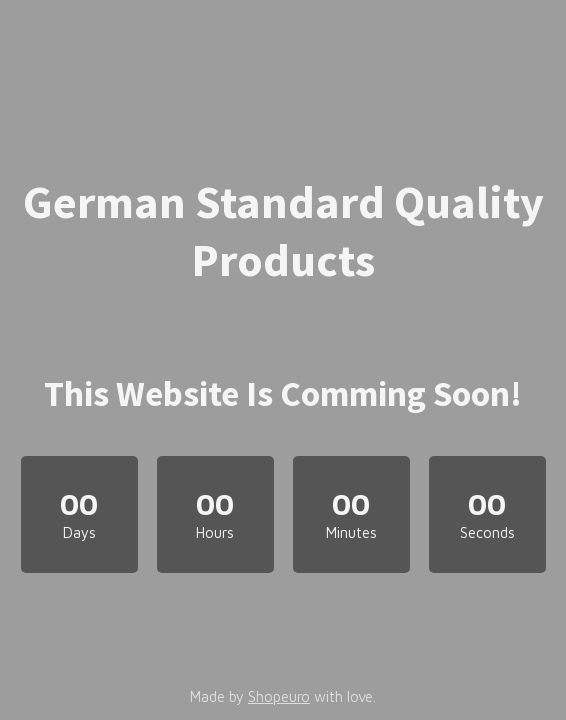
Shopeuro (279, 696)
